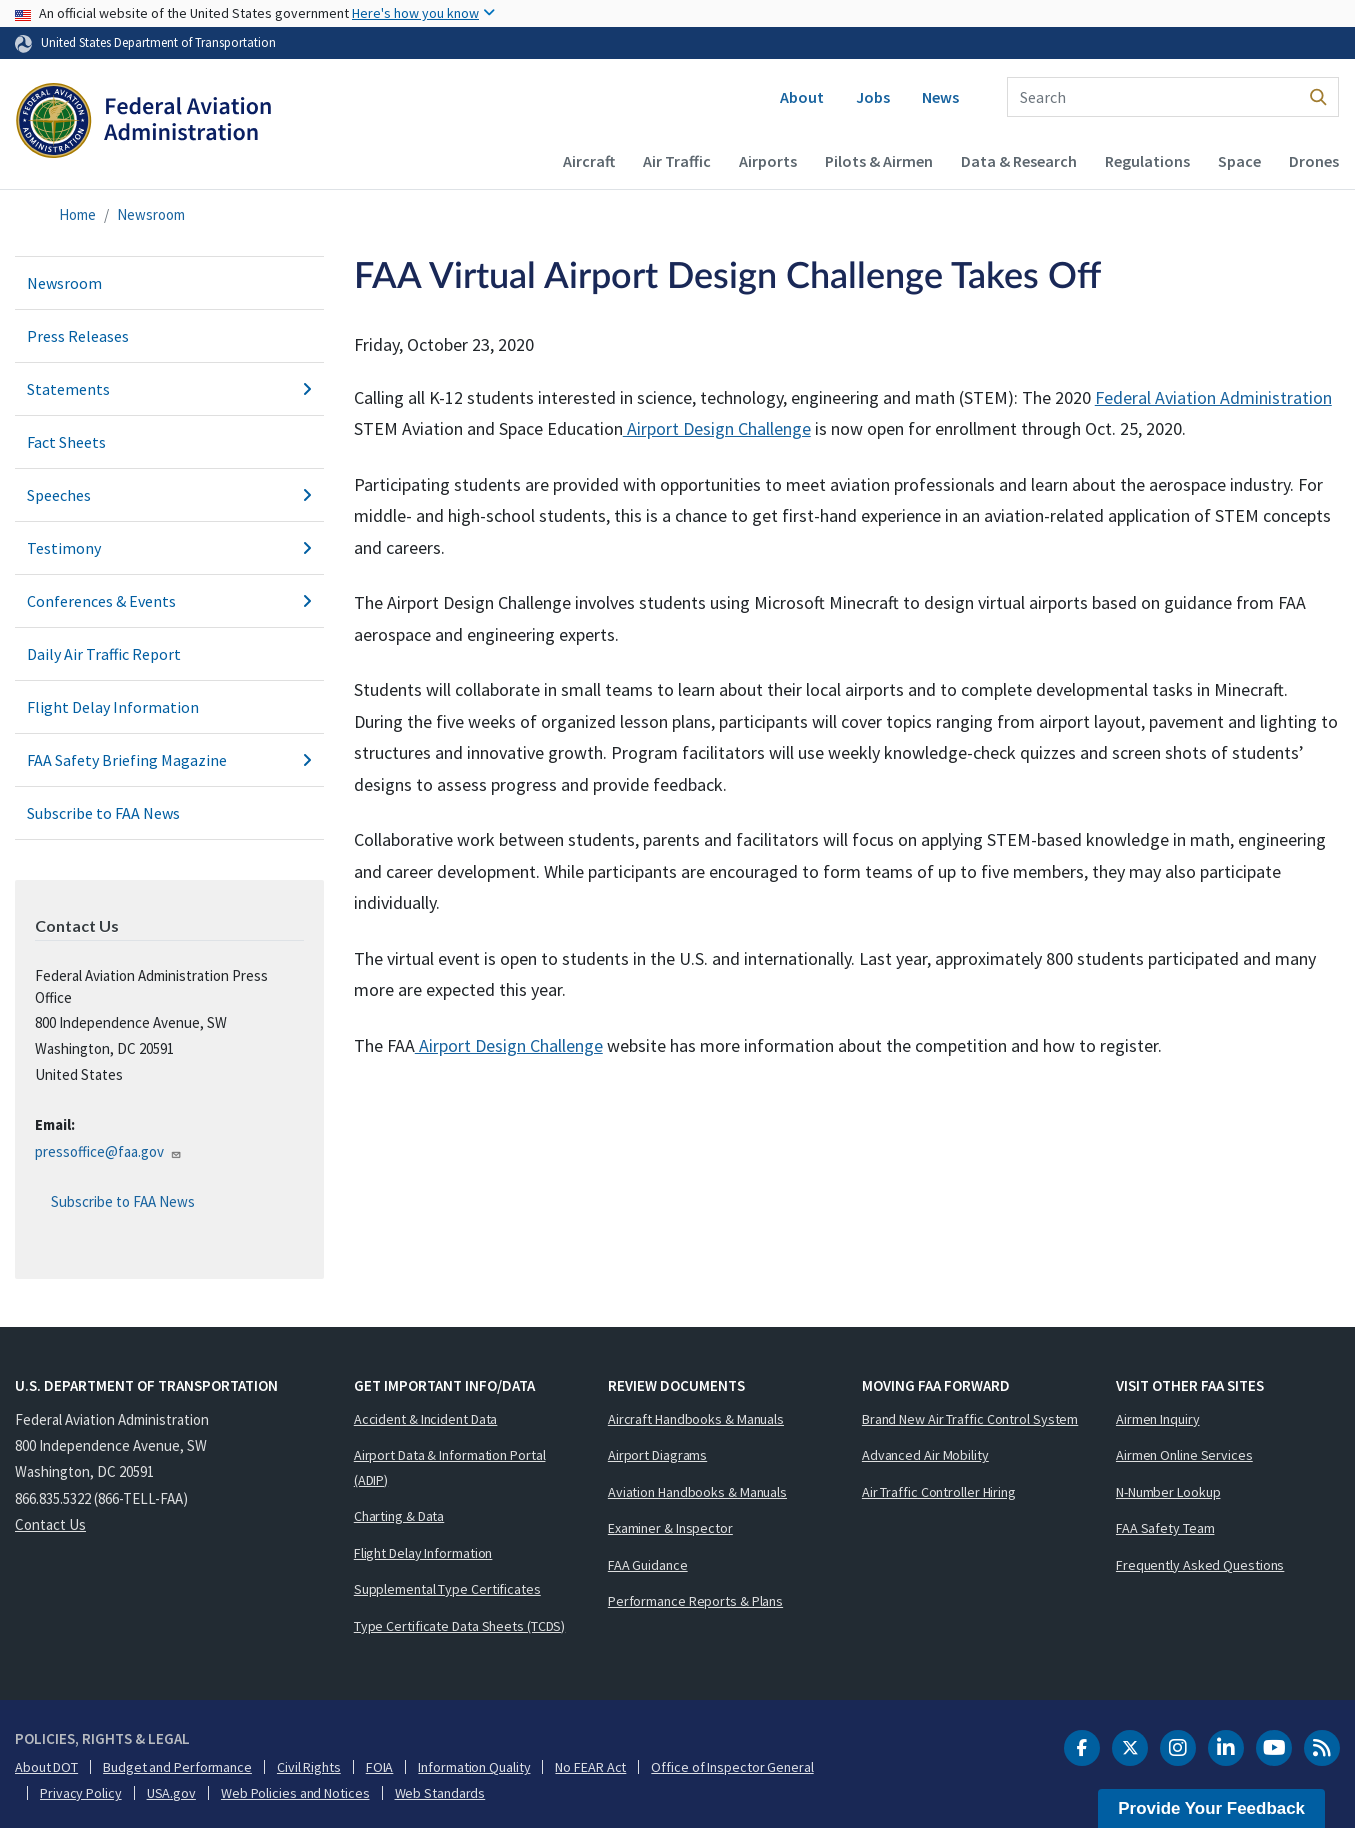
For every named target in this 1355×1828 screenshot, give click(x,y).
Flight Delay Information (113, 707)
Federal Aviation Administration (1213, 397)
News (940, 97)
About (802, 97)
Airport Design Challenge (717, 428)
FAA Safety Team (1165, 1528)
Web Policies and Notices (295, 1793)
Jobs (873, 97)
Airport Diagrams (657, 1455)
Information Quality (474, 1767)
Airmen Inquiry (1158, 1419)
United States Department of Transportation (158, 42)
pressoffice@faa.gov (108, 1151)
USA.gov (171, 1793)
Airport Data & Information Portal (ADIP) (450, 1467)
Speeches (169, 495)
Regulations (1147, 161)
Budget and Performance (177, 1767)
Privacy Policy (81, 1793)
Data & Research (1019, 161)
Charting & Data (399, 1516)
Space (1239, 161)
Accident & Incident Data (426, 1419)
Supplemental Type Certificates (447, 1589)
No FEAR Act (590, 1767)
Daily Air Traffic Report (104, 654)
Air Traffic (677, 161)
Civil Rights (309, 1767)
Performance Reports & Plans (695, 1601)
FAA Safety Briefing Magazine (169, 760)
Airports (768, 161)
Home (77, 214)
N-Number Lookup (1168, 1492)
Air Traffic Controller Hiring (939, 1492)
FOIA (380, 1767)
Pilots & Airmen (879, 161)
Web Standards (440, 1793)
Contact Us (50, 1524)
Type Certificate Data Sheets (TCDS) (460, 1626)
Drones (1314, 161)
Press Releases (78, 336)
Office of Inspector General (732, 1767)
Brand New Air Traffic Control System (970, 1419)
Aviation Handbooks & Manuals (697, 1492)
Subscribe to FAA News (103, 813)
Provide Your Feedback (1211, 1808)
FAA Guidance (648, 1565)
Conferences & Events (169, 601)
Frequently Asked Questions (1200, 1565)
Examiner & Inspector (670, 1528)
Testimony (169, 548)
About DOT (46, 1767)
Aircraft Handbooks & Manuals (696, 1419)
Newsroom (151, 214)
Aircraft (589, 161)
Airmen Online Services (1184, 1455)
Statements (169, 389)
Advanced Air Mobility (925, 1455)
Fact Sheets (66, 442)
